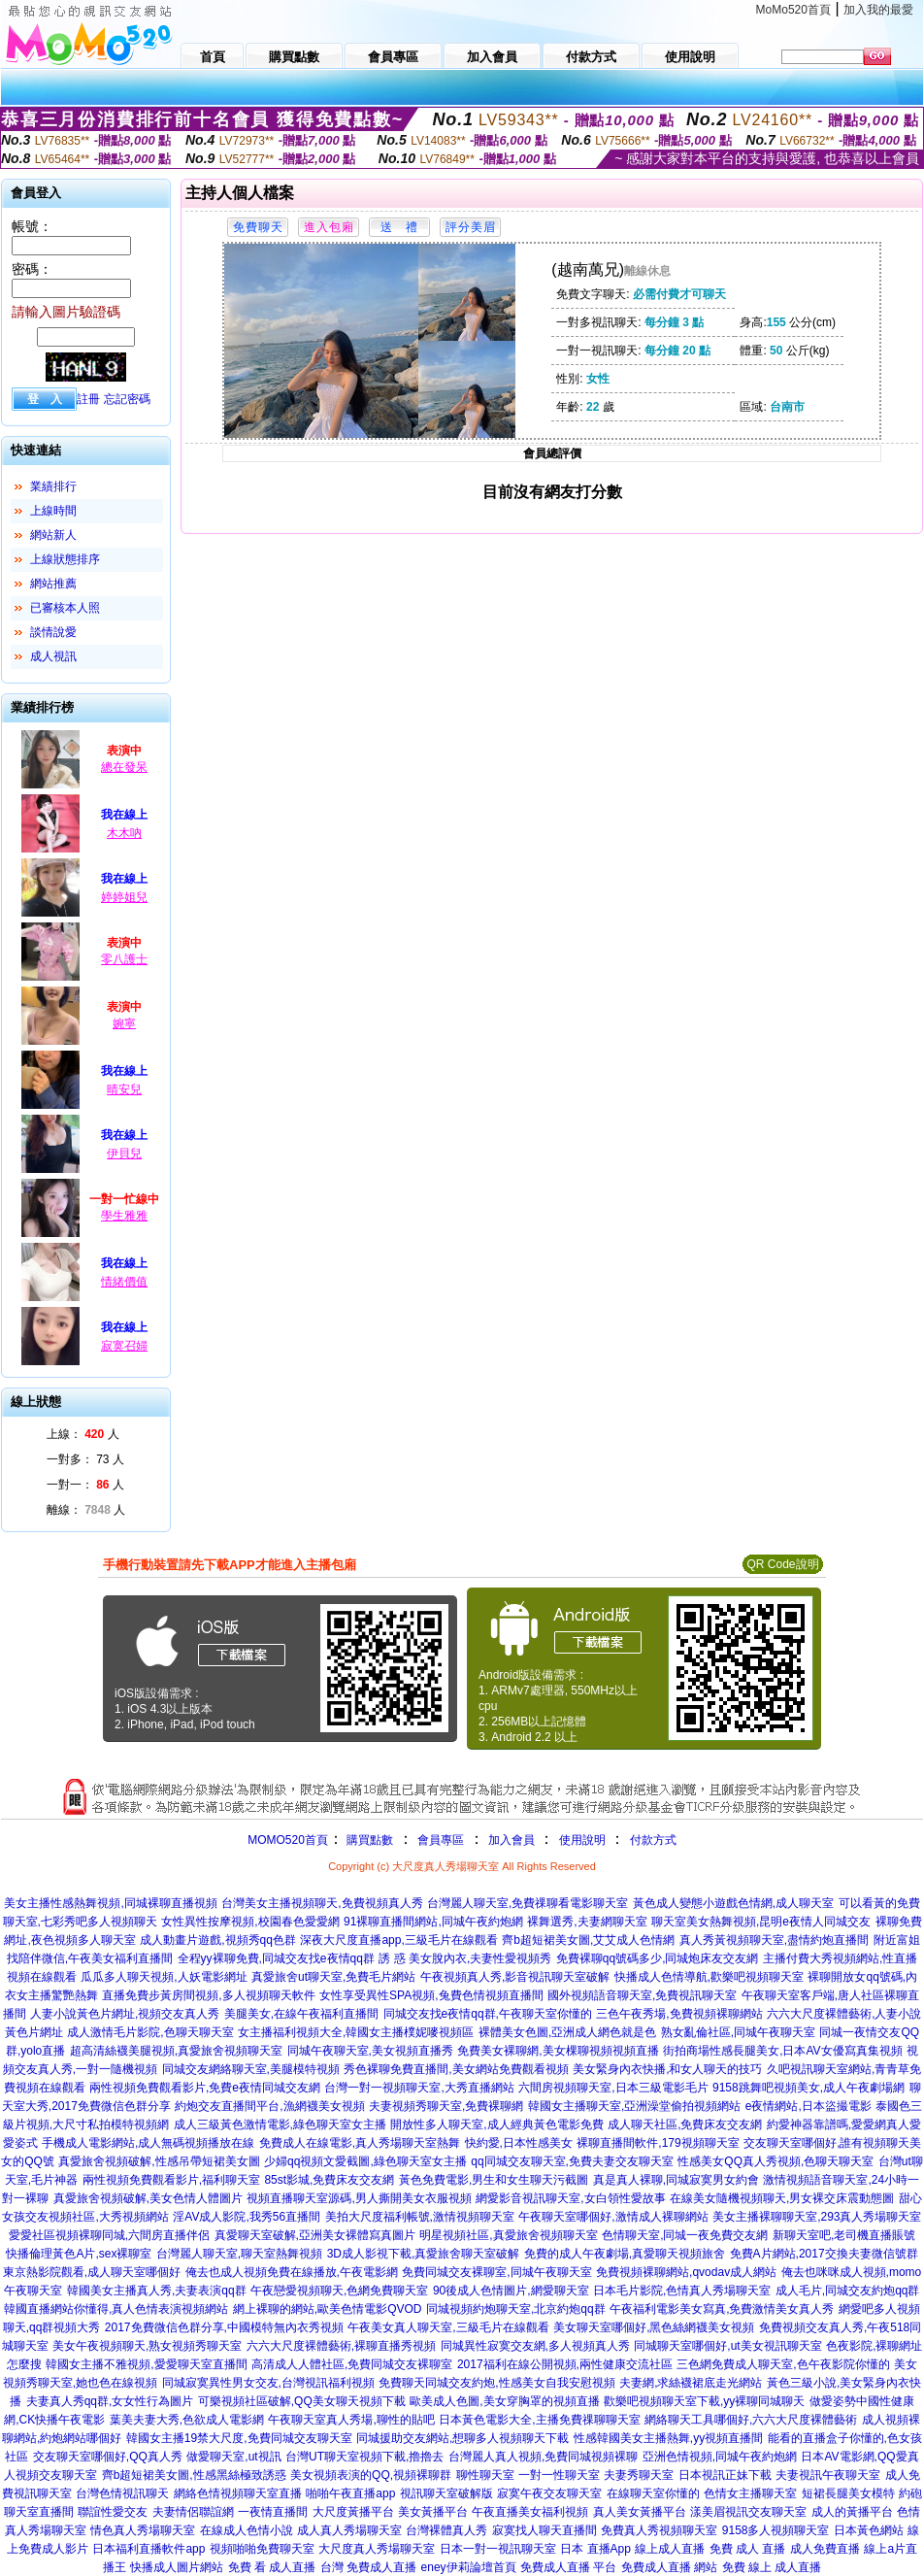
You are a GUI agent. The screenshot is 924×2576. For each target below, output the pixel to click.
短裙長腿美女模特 (848, 2493)
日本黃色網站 (869, 2530)
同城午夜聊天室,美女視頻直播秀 (370, 2050)
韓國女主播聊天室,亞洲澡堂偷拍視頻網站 (634, 2106)
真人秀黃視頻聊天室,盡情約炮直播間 (774, 1940)
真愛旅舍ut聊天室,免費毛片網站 (333, 1977)
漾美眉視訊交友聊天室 (748, 2512)
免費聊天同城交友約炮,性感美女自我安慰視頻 (496, 2383)
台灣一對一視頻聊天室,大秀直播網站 (418, 2087)
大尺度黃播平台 (353, 2512)
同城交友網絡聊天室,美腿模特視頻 (251, 2069)
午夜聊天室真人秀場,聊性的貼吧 (351, 2419)
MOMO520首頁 (288, 1840)
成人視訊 (53, 656)
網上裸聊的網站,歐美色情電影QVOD (327, 2309)
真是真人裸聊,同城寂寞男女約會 (676, 2180)
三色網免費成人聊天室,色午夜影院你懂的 (782, 2364)
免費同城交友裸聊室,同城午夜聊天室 (496, 2272)
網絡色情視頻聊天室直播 (238, 2493)
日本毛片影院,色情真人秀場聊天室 (682, 2290)
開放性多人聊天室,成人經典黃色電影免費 (496, 2124)
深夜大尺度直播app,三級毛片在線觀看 (398, 1940)
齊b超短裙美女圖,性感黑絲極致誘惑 (194, 2475)
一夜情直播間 (273, 2512)
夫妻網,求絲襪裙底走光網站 (690, 2383)
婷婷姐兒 (124, 897)
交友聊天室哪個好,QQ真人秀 (107, 2456)
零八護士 (124, 959)
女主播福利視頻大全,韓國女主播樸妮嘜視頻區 (356, 2032)
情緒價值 (124, 1281)
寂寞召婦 (124, 1346)
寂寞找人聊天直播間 (544, 2530)
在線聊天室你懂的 (653, 2493)
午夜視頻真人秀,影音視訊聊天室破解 (515, 1977)
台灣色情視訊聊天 (122, 2493)
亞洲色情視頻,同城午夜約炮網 (720, 2456)
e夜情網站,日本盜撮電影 (808, 2106)
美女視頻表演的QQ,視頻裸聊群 (370, 2475)
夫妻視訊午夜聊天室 (828, 2475)
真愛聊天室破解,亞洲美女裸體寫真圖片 (314, 2235)
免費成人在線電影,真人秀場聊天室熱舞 (359, 2143)
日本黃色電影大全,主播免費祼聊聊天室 (539, 2419)
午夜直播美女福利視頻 (530, 2512)
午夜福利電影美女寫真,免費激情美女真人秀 (722, 2309)
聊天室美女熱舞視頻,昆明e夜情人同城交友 (761, 1921)
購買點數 (368, 1840)
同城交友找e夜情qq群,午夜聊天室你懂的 (487, 2014)
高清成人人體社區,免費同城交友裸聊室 (351, 2364)
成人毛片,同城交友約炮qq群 (848, 2290)
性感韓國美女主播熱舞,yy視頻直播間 (668, 2438)
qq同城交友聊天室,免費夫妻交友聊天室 (572, 2161)
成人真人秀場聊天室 (349, 2530)
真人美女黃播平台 (639, 2512)
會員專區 (440, 1840)
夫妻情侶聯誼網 (193, 2512)
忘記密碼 (127, 399)
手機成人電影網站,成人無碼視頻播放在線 (148, 2143)
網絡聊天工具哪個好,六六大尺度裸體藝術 (750, 2419)
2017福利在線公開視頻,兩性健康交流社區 (565, 2364)
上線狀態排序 (65, 559)
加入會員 (511, 1840)
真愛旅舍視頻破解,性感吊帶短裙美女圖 (158, 2161)
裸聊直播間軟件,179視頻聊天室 (658, 2143)
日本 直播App (595, 2549)
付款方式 (653, 1840)
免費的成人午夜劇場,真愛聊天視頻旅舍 (624, 2253)
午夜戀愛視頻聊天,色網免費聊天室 (339, 2290)
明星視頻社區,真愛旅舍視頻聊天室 (508, 2235)
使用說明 (582, 1840)
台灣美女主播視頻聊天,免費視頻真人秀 (321, 1903)
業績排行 (53, 486)
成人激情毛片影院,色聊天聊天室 (150, 2032)
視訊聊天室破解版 (446, 2493)
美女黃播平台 (433, 2512)
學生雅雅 (124, 1215)
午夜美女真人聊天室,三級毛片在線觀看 (447, 2327)
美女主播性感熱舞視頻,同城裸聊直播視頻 (110, 1903)
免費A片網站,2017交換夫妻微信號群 (824, 2253)
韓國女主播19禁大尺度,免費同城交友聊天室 (239, 2438)
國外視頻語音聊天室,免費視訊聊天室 (642, 1995)
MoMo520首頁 (793, 10)
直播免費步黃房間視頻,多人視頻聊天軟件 (208, 1995)
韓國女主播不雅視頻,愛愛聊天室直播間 (146, 2364)
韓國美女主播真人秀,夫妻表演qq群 (157, 2290)
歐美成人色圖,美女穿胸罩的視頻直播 (504, 2401)
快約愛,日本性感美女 (519, 2143)
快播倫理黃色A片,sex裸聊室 (78, 2253)
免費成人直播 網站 (669, 2567)
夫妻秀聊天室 (639, 2475)
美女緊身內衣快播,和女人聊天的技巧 (667, 2069)
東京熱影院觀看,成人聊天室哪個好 (92, 2272)
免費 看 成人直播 (272, 2567)
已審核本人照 (65, 608)
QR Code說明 (782, 1564)
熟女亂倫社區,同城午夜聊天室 (738, 2032)
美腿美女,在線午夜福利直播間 (301, 2014)
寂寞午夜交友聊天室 (549, 2493)
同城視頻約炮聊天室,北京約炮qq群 (516, 2309)
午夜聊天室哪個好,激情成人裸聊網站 (613, 2217)
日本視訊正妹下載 (725, 2475)
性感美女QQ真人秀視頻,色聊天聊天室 (775, 2161)
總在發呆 (124, 767)
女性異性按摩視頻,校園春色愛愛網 (250, 1921)
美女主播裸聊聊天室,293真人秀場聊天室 (816, 2217)
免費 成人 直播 (748, 2549)
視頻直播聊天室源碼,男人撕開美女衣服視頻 (359, 2198)
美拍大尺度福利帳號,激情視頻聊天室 (419, 2217)
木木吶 (124, 833)
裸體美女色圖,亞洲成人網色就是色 (567, 2032)
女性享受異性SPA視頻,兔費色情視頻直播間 (431, 1995)
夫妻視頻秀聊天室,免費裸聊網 (446, 2106)
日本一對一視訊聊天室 (498, 2549)
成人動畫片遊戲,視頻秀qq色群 (218, 1940)
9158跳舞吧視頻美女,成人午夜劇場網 (808, 2087)
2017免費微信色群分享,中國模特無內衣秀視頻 (224, 2327)
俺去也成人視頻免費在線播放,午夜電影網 (291, 2272)
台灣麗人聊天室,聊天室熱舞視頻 (239, 2253)
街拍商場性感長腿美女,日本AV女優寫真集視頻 (782, 2050)
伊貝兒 (124, 1153)
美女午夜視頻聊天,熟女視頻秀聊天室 (147, 2346)
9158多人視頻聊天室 (776, 2530)
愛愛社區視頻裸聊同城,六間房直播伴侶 (109, 2235)
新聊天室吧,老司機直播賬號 (844, 2235)
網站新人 (53, 535)
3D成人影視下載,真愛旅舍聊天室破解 (423, 2253)
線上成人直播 (670, 2549)
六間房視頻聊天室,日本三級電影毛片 (613, 2087)
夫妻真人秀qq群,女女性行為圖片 (110, 2401)
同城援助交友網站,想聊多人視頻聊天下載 (462, 2438)
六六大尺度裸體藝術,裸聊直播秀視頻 (341, 2346)
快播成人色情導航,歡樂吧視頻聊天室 (709, 1977)
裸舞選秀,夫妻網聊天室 (586, 1921)
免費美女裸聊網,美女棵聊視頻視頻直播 (557, 2050)
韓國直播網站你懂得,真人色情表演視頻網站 (116, 2309)
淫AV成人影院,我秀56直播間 (246, 2217)
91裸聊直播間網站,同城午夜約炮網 (433, 1921)
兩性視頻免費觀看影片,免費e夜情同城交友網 (204, 2087)
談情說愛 (53, 632)
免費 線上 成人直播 (772, 2567)
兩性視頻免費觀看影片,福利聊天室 (171, 2180)
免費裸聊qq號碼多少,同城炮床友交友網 (657, 1958)
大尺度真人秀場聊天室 (376, 2549)
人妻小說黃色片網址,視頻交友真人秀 (124, 2014)
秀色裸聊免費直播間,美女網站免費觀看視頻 (456, 2069)
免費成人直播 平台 (568, 2567)
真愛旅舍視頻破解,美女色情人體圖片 (148, 2198)
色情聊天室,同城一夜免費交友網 (685, 2235)
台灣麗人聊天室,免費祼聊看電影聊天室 (527, 1903)
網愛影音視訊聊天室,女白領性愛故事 (570, 2198)
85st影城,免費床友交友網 (329, 2180)
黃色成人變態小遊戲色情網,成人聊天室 (733, 1903)
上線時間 (53, 511)
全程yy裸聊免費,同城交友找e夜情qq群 (276, 1958)
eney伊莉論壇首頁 (468, 2567)
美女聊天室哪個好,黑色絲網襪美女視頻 (653, 2327)
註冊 (88, 399)
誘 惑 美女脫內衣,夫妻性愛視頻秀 (465, 1958)
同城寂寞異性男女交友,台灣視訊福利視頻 (268, 2383)
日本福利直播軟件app (148, 2549)
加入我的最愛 (878, 10)
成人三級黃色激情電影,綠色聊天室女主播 (280, 2124)
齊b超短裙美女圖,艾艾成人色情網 (588, 1940)
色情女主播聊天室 (750, 2493)
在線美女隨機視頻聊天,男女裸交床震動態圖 (782, 2198)
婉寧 (124, 1023)
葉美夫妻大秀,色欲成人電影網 (187, 2419)
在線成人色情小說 (246, 2530)
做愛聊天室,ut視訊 (233, 2456)
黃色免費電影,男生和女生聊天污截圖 (493, 2180)
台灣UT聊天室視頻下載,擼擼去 (364, 2456)
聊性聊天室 (485, 2475)
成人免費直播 (825, 2549)
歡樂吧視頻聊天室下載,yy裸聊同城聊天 (704, 2401)
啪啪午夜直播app (350, 2493)
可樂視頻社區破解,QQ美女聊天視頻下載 (302, 2401)
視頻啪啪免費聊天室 (262, 2549)
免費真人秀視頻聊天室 (659, 2530)
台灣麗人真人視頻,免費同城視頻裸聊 (543, 2456)
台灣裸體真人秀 (446, 2530)
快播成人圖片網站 (176, 2567)
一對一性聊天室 (559, 2475)
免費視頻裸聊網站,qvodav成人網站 (686, 2272)
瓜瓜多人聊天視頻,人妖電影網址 (164, 1977)
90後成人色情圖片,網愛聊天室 (511, 2290)
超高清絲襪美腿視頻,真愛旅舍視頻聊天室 (176, 2050)
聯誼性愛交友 (113, 2512)
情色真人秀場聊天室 (142, 2530)
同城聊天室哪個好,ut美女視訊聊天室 (727, 2346)
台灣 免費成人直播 (368, 2567)
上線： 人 (83, 1434)
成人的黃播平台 (852, 2512)
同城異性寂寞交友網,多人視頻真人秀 (535, 2346)
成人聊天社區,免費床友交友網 (685, 2124)
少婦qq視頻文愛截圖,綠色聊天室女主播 (365, 2161)
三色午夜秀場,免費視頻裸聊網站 (679, 2014)
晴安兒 (124, 1089)
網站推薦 (53, 583)
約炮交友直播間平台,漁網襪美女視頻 (269, 2106)
